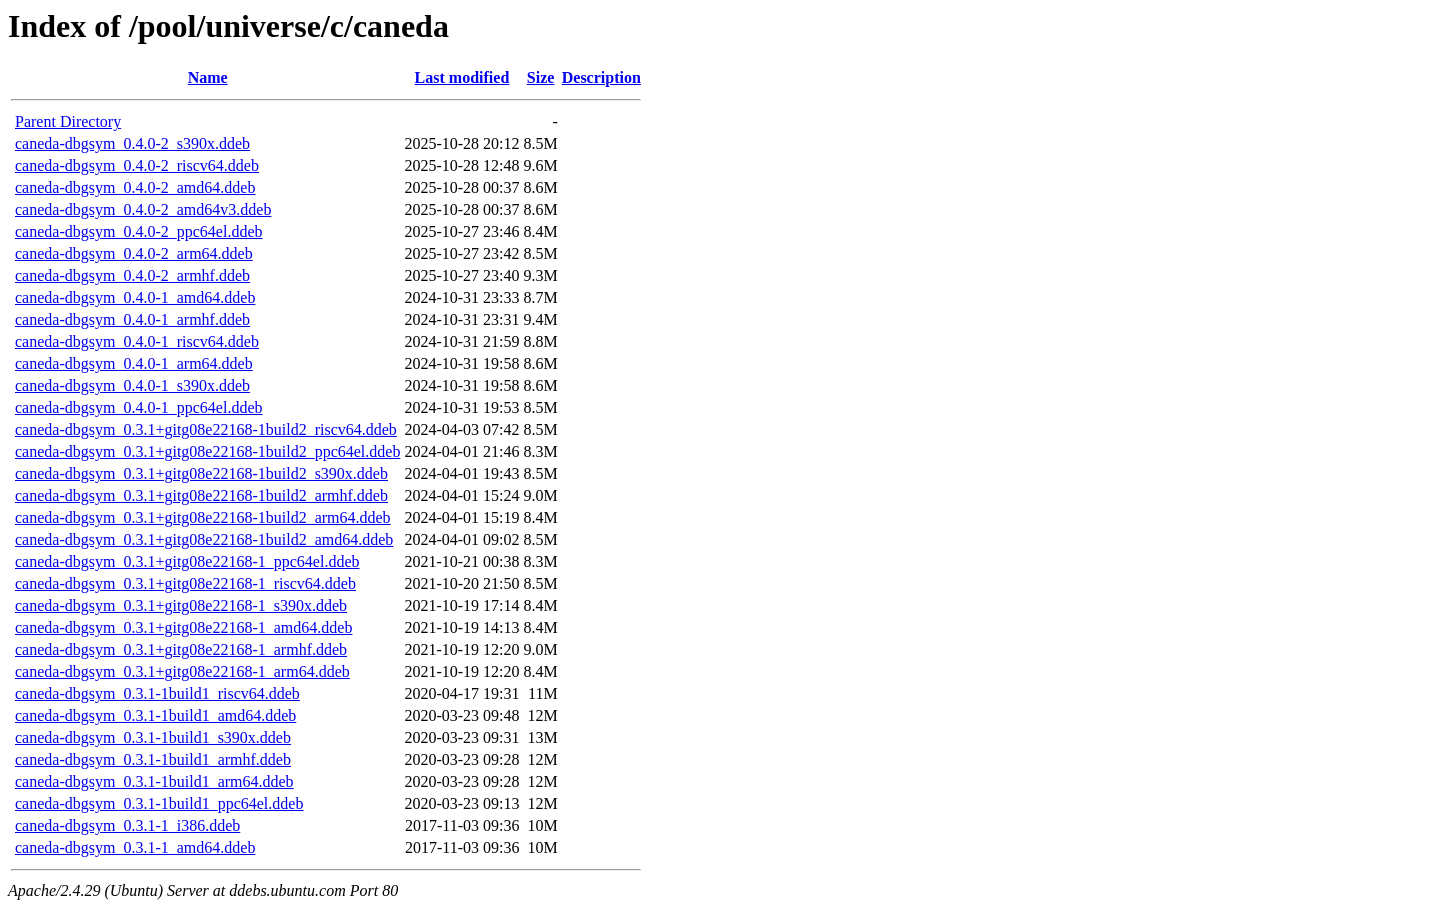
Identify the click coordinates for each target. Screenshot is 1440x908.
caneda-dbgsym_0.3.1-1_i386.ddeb (127, 825)
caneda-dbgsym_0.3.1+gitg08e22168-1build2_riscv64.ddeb (206, 429)
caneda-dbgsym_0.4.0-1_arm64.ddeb (134, 363)
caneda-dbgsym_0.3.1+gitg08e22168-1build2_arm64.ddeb (203, 517)
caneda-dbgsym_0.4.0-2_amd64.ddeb (135, 187)
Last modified (462, 77)
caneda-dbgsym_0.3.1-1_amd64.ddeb (135, 847)
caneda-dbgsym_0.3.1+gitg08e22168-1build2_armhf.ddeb (201, 495)
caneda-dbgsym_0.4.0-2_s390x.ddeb (132, 143)
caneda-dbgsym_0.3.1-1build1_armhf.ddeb (153, 759)
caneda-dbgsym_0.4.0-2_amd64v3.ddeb (143, 209)
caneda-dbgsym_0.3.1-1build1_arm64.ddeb (154, 781)
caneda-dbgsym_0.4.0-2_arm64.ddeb (134, 253)
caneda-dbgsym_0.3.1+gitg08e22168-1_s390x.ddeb (181, 605)
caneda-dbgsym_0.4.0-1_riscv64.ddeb (137, 341)
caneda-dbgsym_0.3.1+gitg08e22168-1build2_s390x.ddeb (201, 473)
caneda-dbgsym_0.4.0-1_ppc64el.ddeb (138, 407)
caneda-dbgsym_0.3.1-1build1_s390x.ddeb (153, 737)
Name (208, 77)
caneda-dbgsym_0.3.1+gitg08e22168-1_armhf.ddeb (181, 649)
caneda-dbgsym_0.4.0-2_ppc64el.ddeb (138, 231)
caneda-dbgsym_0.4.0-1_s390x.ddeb (132, 385)
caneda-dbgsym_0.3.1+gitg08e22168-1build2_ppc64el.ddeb (207, 451)
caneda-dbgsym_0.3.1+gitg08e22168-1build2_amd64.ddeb (204, 539)
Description (601, 77)
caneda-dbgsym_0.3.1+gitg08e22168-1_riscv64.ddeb (185, 583)
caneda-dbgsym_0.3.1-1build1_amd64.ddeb (155, 715)
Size (541, 77)
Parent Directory (68, 121)
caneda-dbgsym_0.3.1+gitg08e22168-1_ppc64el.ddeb (187, 561)
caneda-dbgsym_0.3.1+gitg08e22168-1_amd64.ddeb (183, 627)
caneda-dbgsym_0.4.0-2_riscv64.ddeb (137, 165)
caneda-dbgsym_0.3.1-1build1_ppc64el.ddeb (159, 803)
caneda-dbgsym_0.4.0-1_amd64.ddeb (135, 297)
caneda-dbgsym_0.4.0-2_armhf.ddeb (132, 275)
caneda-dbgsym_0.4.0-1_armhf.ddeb (132, 319)
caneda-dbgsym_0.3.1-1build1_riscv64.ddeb (157, 693)
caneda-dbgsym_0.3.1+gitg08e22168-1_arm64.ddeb (182, 671)
